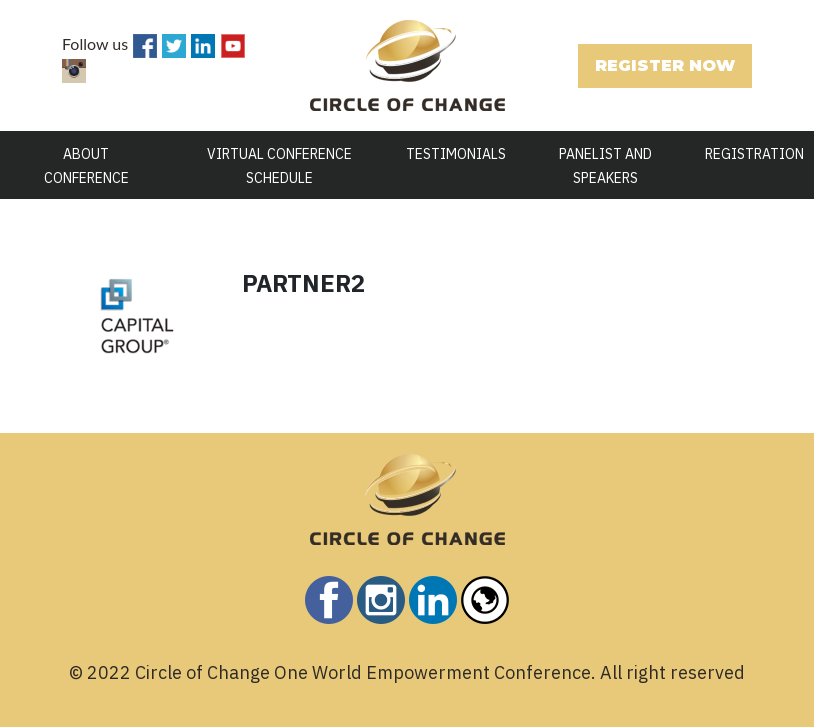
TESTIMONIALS (456, 154)
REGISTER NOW (665, 65)
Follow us (95, 43)
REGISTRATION (754, 154)
